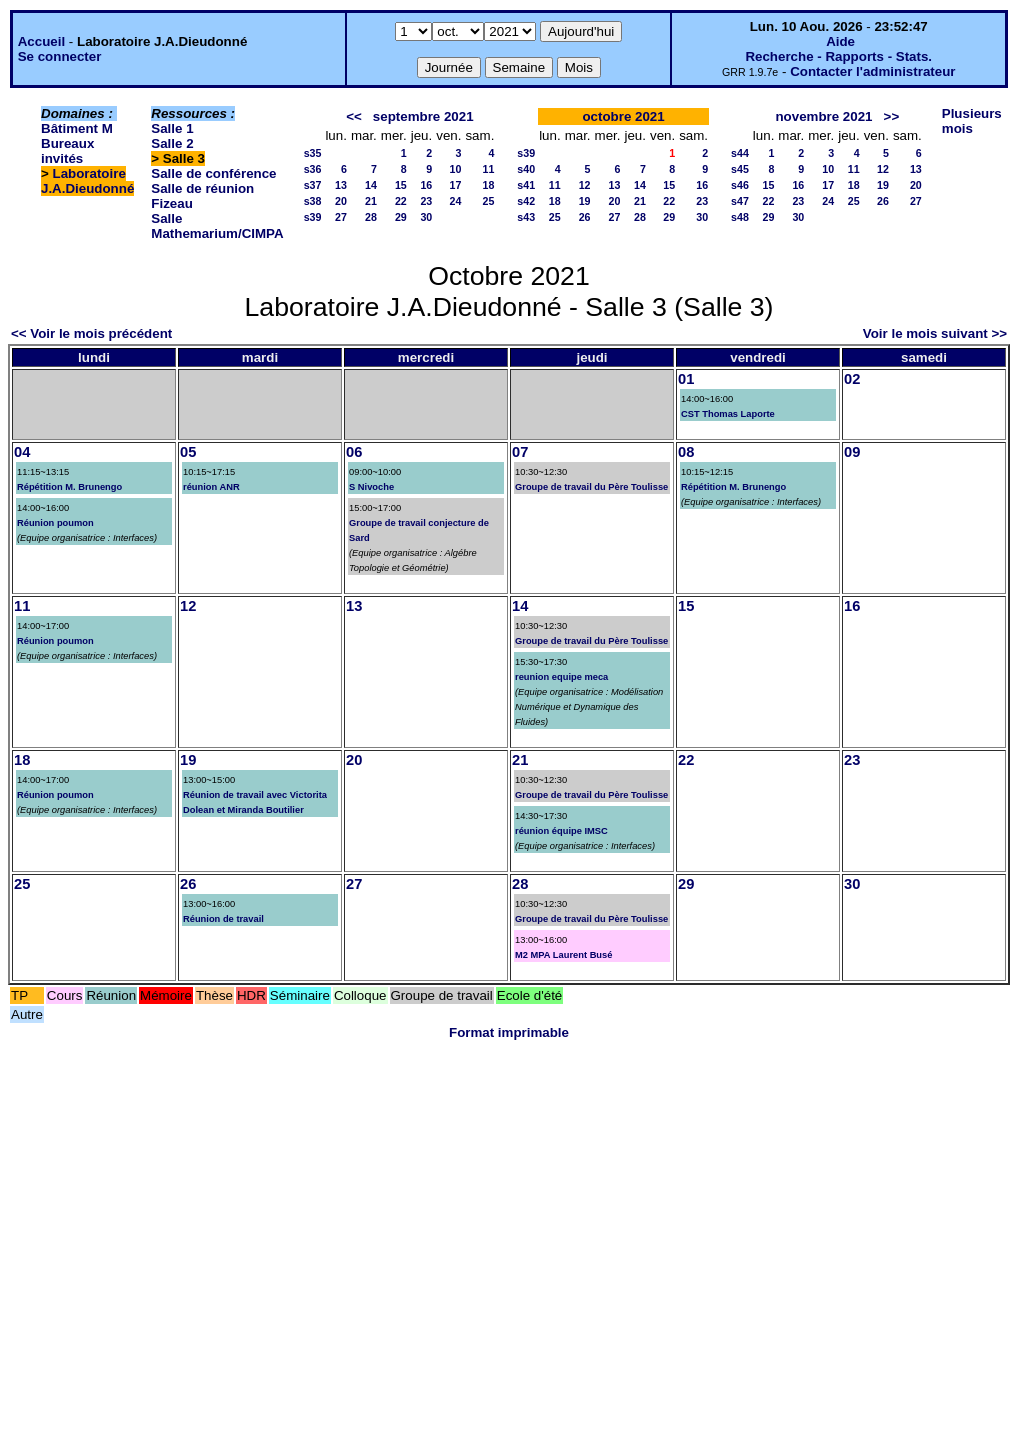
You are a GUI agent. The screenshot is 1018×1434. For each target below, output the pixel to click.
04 (22, 452)
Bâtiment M (77, 128)
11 (488, 169)
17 (456, 185)
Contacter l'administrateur (872, 71)
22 (401, 201)
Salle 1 (172, 128)
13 (341, 185)
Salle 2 (172, 143)
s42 (526, 201)
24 (456, 201)
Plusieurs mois (972, 121)
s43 (526, 217)
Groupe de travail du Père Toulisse (591, 487)
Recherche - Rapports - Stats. (838, 56)
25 (488, 201)
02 (852, 379)
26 (585, 217)
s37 (313, 185)
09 (852, 452)
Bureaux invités (67, 151)
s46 (740, 185)
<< (354, 116)
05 (188, 452)
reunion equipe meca (561, 677)
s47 (740, 201)
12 (585, 185)
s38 (313, 201)
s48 (740, 217)
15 (401, 185)
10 (456, 169)
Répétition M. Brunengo (69, 487)
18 (488, 185)
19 (585, 201)
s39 (313, 217)
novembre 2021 (823, 116)
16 (426, 185)
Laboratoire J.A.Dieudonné (87, 181)
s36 (313, 169)
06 (354, 452)
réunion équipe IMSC (561, 831)
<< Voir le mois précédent (91, 333)
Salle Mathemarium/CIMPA (217, 226)
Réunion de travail (223, 919)
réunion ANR (211, 487)
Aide (840, 41)
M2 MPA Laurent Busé (563, 955)
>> (892, 116)
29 (401, 217)
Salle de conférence (213, 173)
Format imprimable (509, 1032)
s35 (313, 153)
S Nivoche (371, 487)
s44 (740, 153)
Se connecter (60, 56)
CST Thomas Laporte (728, 414)
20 (341, 201)
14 (371, 185)
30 (426, 217)
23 (426, 201)
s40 (526, 169)
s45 (740, 169)
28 (371, 217)
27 (341, 217)
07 (520, 452)
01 (686, 379)
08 (686, 452)
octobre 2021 (623, 116)
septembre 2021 (423, 116)
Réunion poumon (55, 523)
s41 (526, 185)
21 (371, 201)
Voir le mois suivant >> (935, 333)
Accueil (41, 41)
